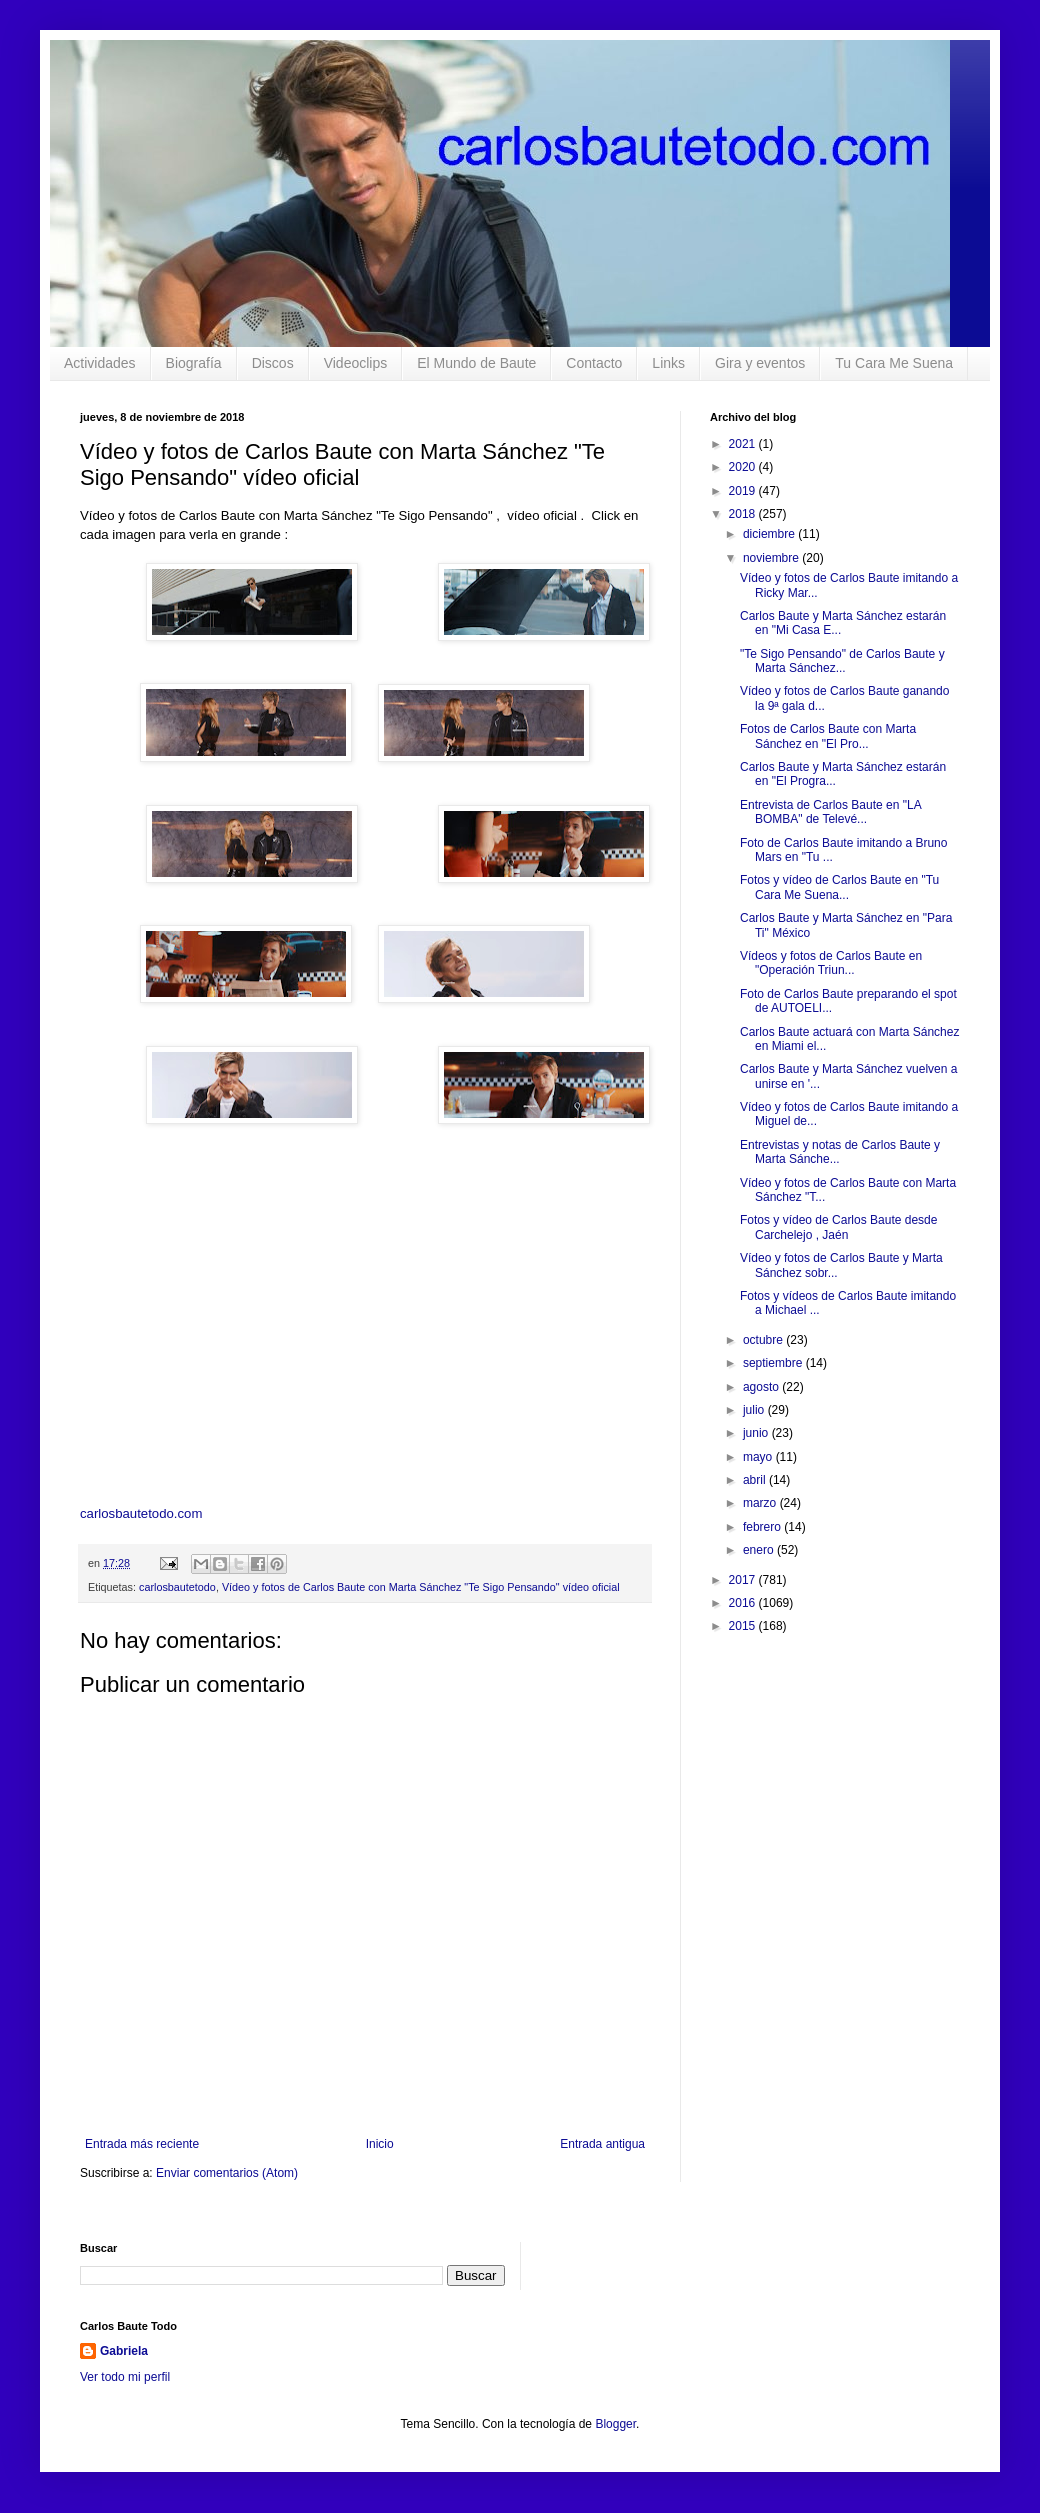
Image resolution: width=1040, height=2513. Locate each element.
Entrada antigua (602, 2144)
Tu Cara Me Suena (894, 363)
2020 (744, 467)
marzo (761, 1503)
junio (757, 1433)
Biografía (194, 363)
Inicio (380, 2144)
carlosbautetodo (177, 1587)
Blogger (615, 2424)
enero (760, 1550)
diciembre (770, 534)
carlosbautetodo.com (143, 1513)
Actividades (100, 363)
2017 (744, 1580)
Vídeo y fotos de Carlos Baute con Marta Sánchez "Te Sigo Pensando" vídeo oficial (421, 1587)
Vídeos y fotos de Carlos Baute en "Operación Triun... (831, 963)
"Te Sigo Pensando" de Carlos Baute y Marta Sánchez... (842, 661)
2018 (744, 514)
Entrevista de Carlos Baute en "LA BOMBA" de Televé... (830, 812)
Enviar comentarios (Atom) (227, 2173)
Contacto (594, 363)
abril (756, 1480)
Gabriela (124, 2351)
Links (668, 363)
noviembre (772, 558)
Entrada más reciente (142, 2144)
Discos (273, 363)
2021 (744, 444)
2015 (744, 1626)
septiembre (774, 1363)
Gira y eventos (760, 363)
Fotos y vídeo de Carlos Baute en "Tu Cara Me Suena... (839, 887)
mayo (759, 1457)
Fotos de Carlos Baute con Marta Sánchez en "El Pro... (828, 736)
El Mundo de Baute (476, 363)
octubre (764, 1340)
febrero (763, 1527)
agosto (762, 1387)
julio (755, 1410)
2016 (744, 1603)
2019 (744, 491)
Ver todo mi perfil (125, 2377)
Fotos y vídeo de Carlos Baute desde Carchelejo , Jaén (838, 1227)
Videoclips (356, 363)
